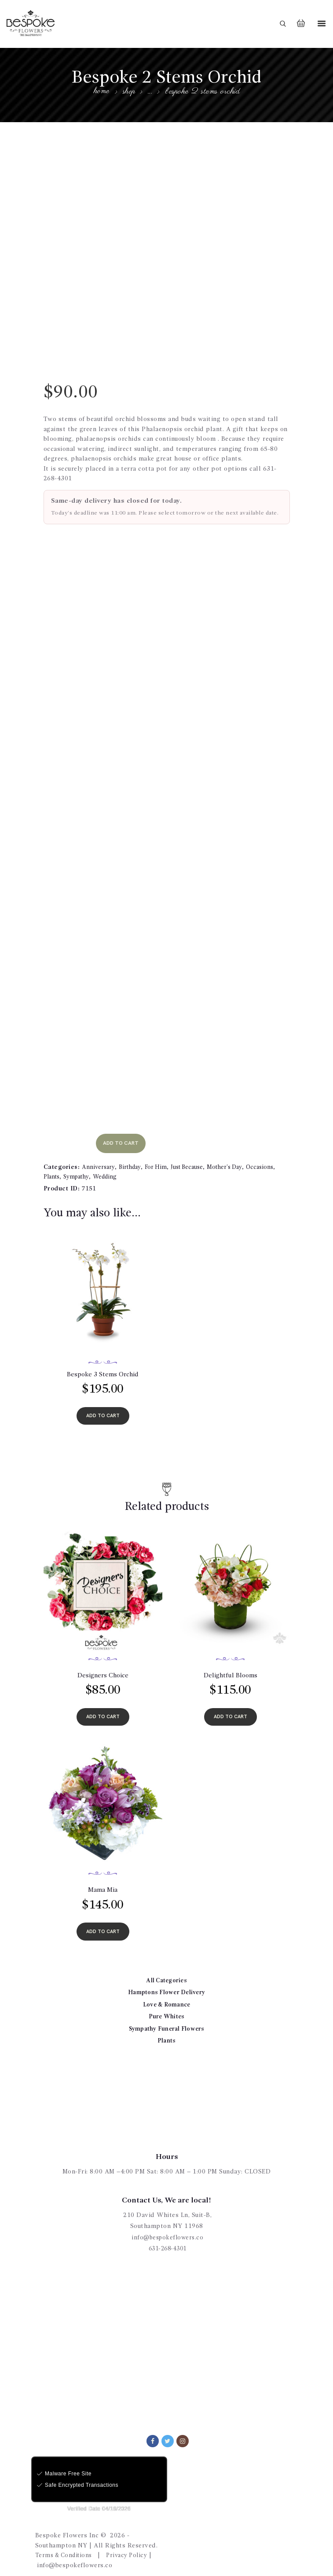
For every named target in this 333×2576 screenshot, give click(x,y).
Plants (53, 1167)
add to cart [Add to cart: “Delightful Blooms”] (230, 1710)
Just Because (194, 1157)
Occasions (272, 1157)
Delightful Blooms (230, 1668)
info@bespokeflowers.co (167, 2233)
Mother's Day (235, 1157)
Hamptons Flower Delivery (166, 1988)
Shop (129, 92)
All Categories (167, 1976)
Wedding (112, 1167)
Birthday (133, 1157)
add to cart (124, 1132)
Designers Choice (103, 1668)
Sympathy (80, 1167)
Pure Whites (167, 2012)
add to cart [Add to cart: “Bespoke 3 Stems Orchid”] (103, 1407)
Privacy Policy (133, 2550)
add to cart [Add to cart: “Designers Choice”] (103, 1710)
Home (101, 92)
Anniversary (99, 1157)
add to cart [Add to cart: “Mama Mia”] (103, 1926)
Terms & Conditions (66, 2550)
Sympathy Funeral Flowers (166, 2024)
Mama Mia (102, 1884)
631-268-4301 (167, 2244)
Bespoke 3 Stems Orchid (102, 1365)
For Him (161, 1157)
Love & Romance (166, 2000)
